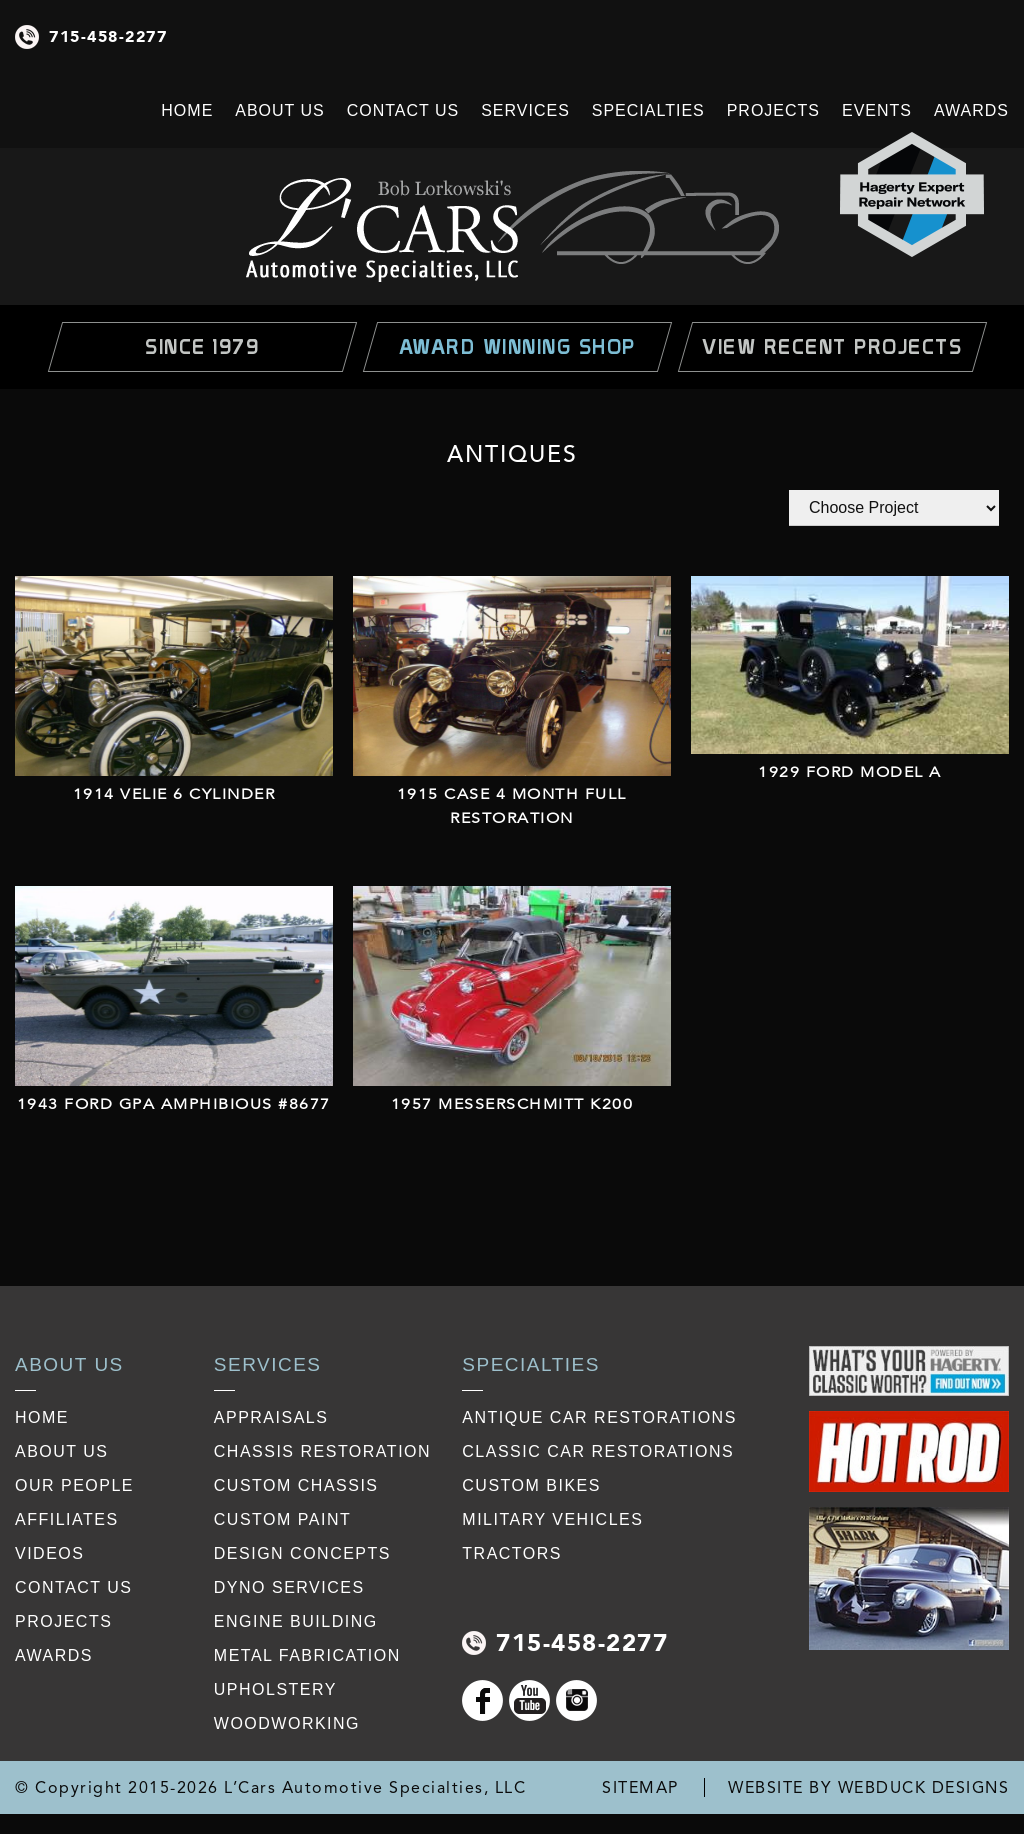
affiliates (67, 1519)
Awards (971, 110)
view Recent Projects (832, 347)
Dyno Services (289, 1587)
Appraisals (271, 1417)
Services (525, 110)
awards (54, 1655)
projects (63, 1621)
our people (74, 1485)
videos (49, 1553)
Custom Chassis (296, 1485)
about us (62, 1451)
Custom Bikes (531, 1485)
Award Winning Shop (517, 347)
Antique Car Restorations (599, 1417)
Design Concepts (302, 1553)
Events (877, 110)
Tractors (512, 1553)
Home (187, 110)
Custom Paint (282, 1519)
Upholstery (275, 1689)
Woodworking (287, 1723)
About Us (280, 110)
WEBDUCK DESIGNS (924, 1787)
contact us (74, 1587)
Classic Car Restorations (598, 1451)
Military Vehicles (552, 1519)
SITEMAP (640, 1787)
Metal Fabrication (307, 1655)
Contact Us (403, 110)
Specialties (648, 110)
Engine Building (296, 1621)
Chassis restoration (322, 1451)
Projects (773, 110)
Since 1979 (202, 347)
